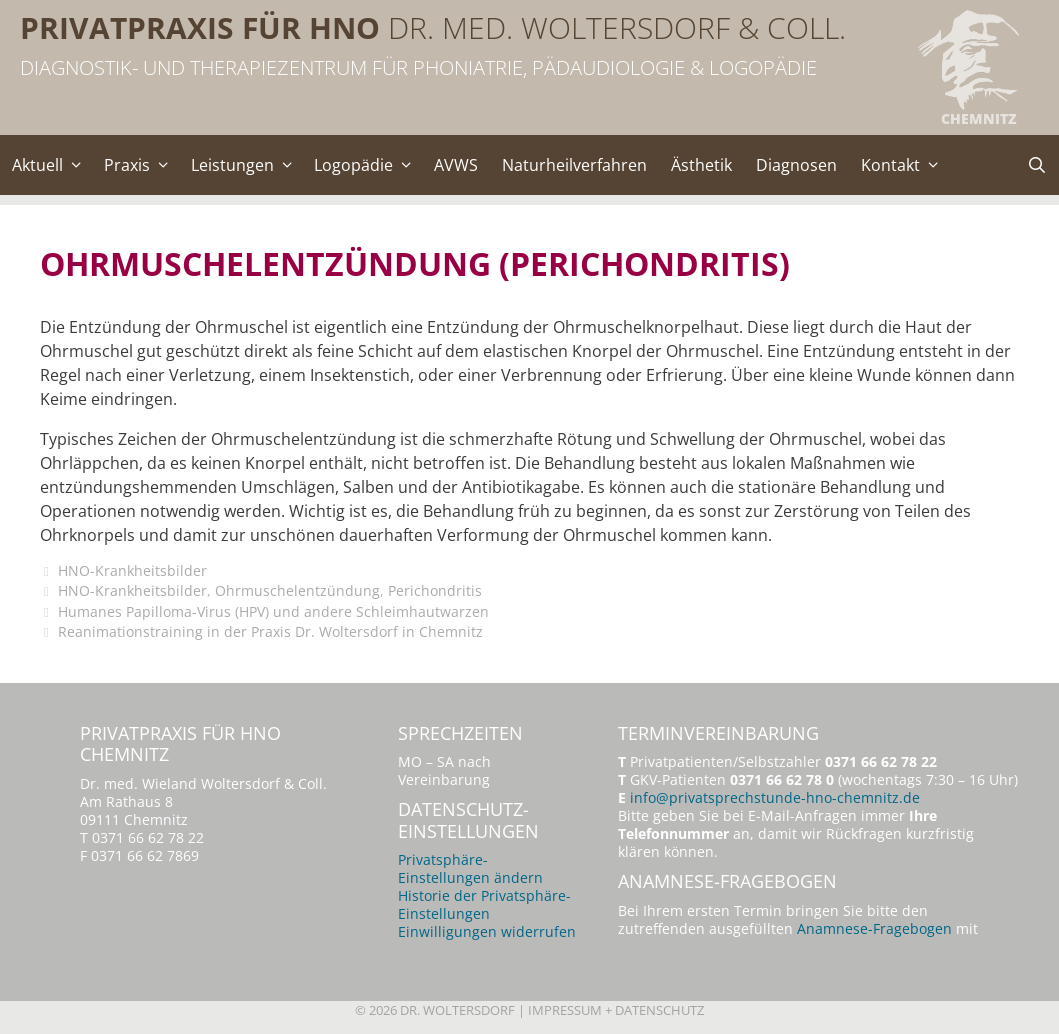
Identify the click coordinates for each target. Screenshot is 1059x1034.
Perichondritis (435, 590)
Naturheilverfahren (574, 165)
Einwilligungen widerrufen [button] (487, 931)
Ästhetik (701, 165)
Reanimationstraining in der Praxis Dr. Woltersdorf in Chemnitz (270, 631)
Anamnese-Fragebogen (874, 928)
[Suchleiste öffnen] (1036, 165)
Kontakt (905, 165)
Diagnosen (796, 165)
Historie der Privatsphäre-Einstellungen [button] (484, 904)
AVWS (456, 165)
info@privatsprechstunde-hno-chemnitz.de (775, 797)
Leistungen (247, 165)
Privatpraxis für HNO (200, 27)
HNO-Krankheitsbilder (132, 570)
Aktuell (52, 165)
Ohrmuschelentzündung (297, 590)
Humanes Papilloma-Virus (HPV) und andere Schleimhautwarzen (273, 611)
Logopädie (368, 165)
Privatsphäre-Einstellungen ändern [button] (470, 868)
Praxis (141, 165)
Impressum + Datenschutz (616, 1010)
